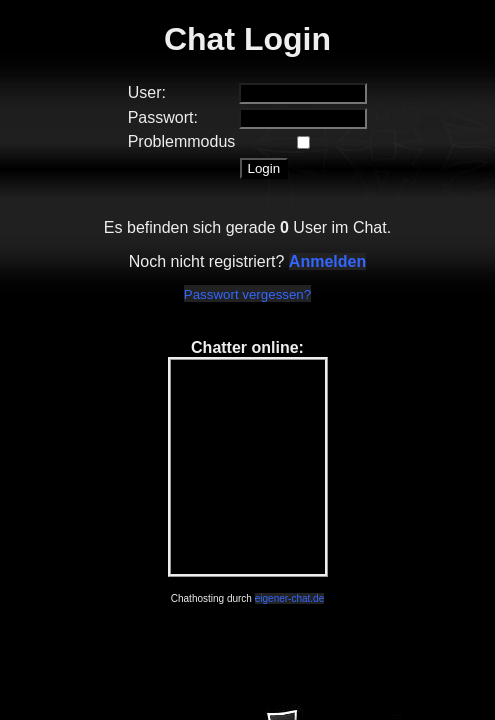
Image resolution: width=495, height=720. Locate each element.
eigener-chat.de (290, 598)
